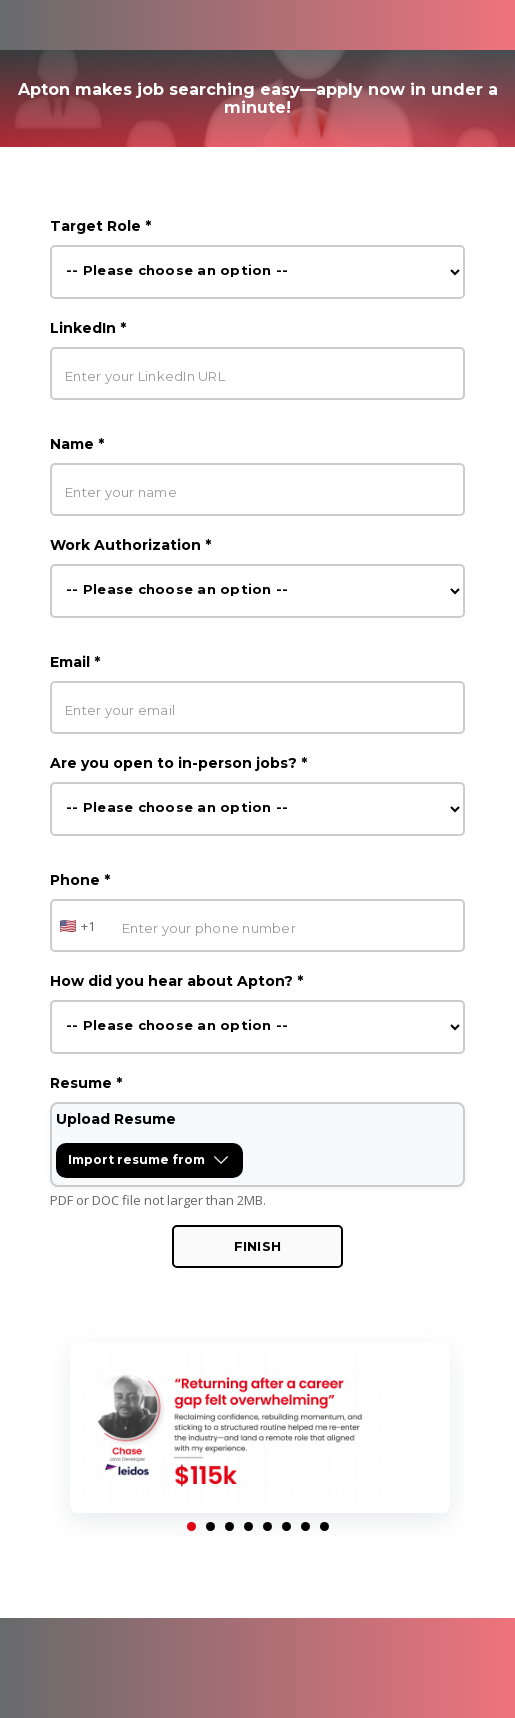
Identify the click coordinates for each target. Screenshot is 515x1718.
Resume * (86, 1083)
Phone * (80, 880)
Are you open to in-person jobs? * (178, 763)
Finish (258, 1246)
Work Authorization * (130, 545)
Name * (77, 444)
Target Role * (100, 226)
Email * (75, 662)
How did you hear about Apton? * (176, 981)
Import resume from (155, 1164)
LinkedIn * (88, 328)
